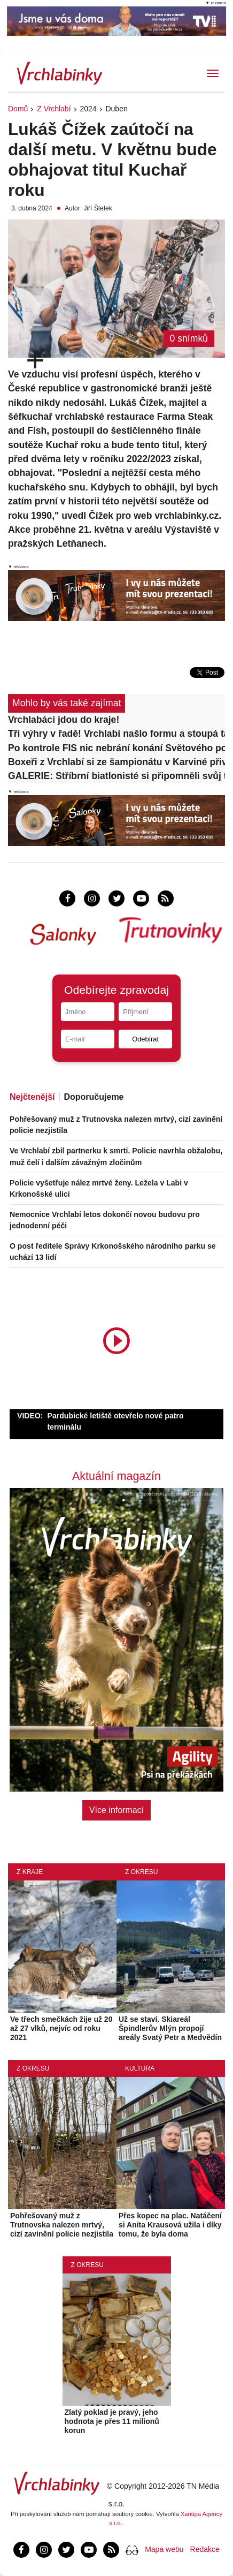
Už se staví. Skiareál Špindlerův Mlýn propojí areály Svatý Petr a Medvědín (170, 2028)
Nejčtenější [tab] (32, 1096)
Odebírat (145, 1039)
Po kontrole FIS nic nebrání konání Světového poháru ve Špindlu (116, 748)
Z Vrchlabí (54, 108)
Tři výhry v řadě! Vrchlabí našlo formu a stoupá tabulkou (116, 733)
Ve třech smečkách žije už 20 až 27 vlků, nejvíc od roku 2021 (61, 2028)
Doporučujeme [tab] (93, 1096)
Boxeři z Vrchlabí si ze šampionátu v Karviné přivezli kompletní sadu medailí (116, 762)
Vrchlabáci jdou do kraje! (63, 719)
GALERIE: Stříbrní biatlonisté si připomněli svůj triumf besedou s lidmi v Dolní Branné (116, 775)
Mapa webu (164, 2549)
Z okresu (141, 1872)
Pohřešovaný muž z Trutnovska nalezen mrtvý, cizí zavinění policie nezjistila (61, 2224)
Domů (18, 108)
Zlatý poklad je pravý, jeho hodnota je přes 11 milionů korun (112, 2421)
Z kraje (30, 1872)
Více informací (116, 1810)
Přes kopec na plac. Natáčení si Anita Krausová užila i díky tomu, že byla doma (170, 2224)
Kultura (139, 2068)
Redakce (205, 2549)
